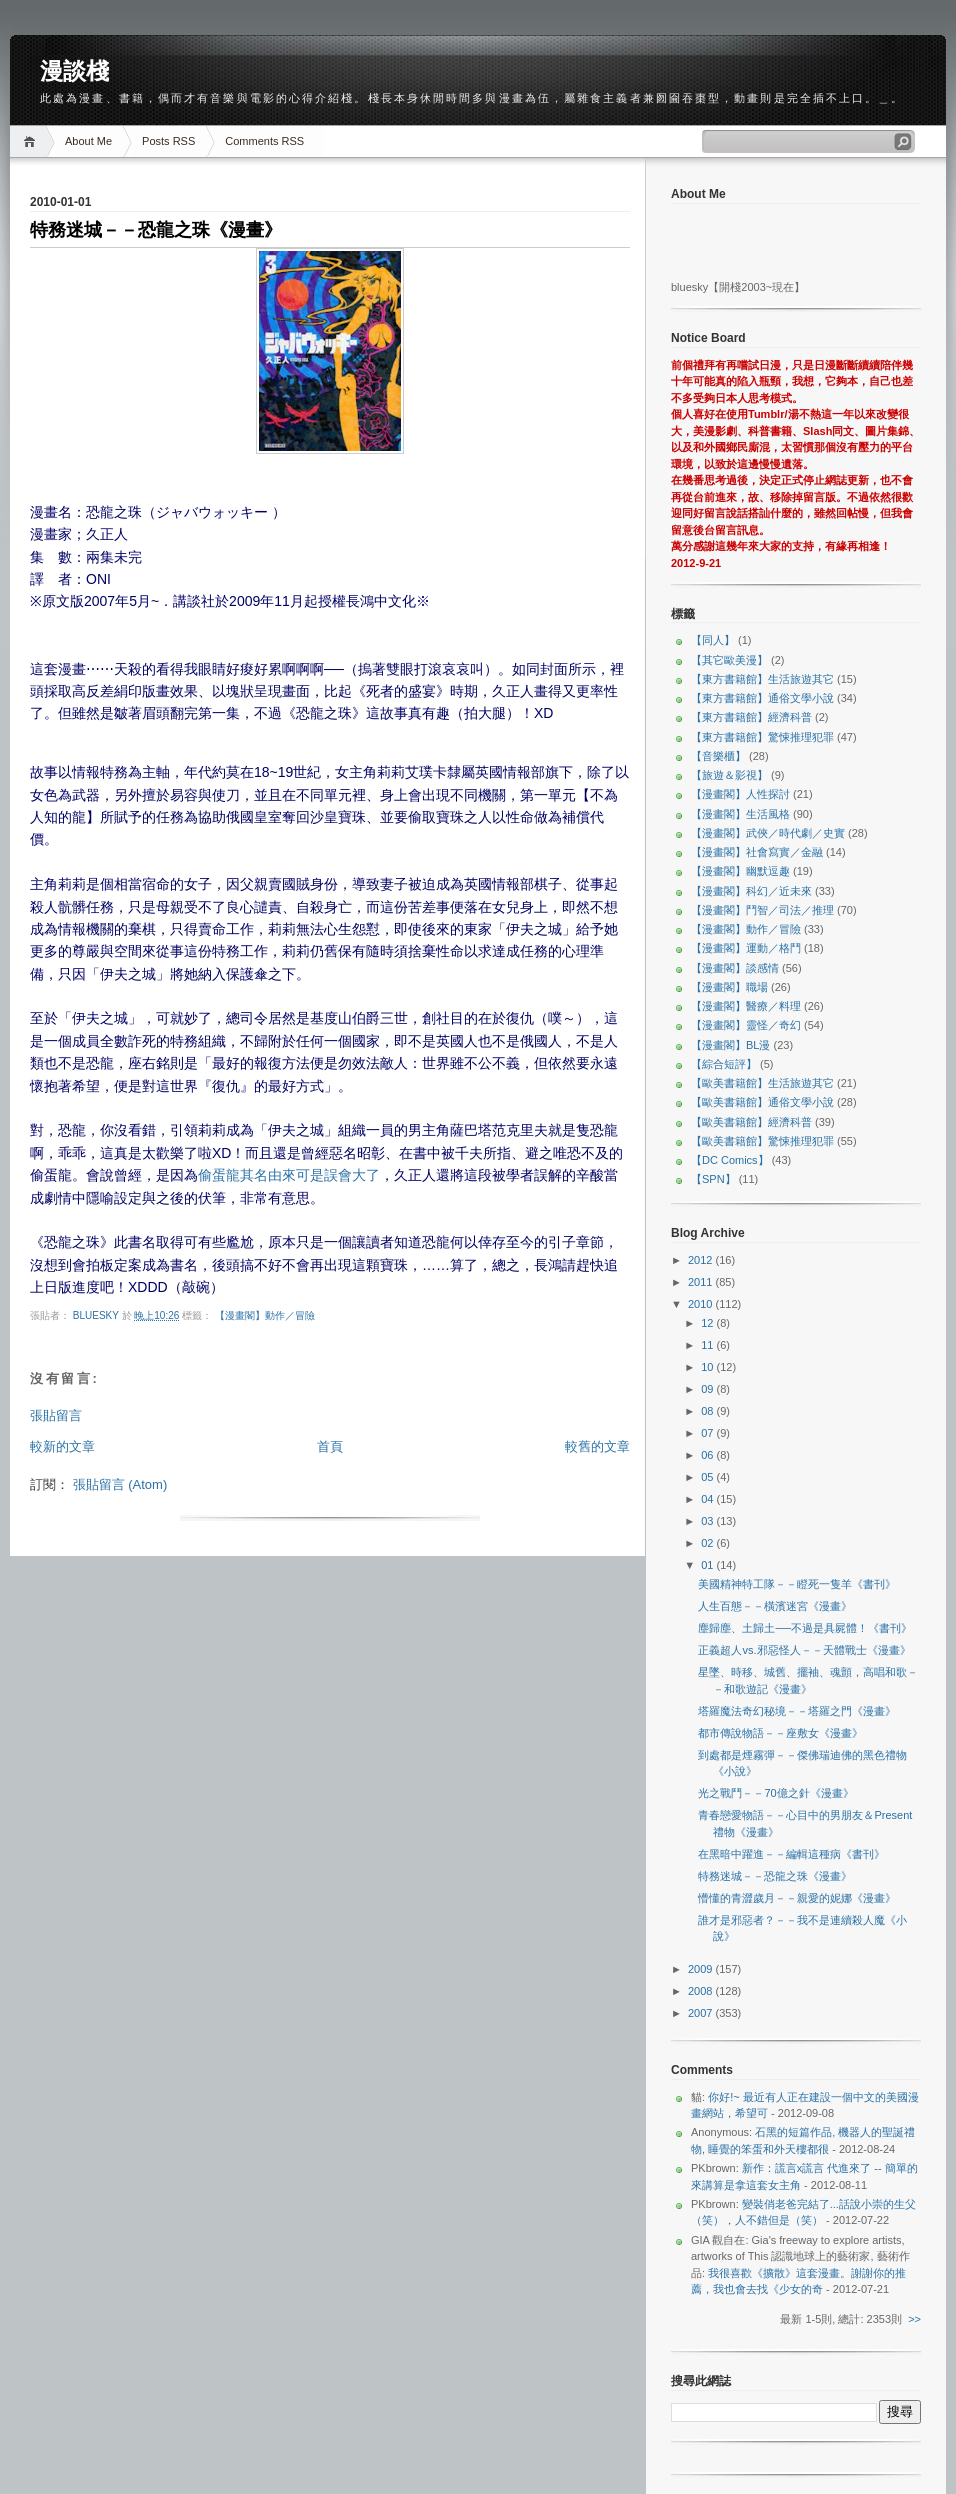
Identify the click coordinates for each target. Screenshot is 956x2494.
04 (708, 1499)
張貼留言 (56, 1415)
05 (708, 1477)
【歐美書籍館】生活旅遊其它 (762, 1083)
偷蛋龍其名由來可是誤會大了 (289, 1175)
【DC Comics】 (730, 1160)
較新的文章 (62, 1446)
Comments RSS (264, 141)
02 (708, 1543)
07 (708, 1433)
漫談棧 (74, 71)
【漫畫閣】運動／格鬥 (746, 948)
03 (708, 1521)
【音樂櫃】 (718, 756)
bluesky (97, 1315)
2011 (702, 1282)
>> (914, 2319)
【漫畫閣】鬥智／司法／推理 (762, 910)
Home (32, 141)
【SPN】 (713, 1179)
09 (708, 1389)
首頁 (330, 1446)
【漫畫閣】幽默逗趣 (740, 871)
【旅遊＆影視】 (729, 775)
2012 (702, 1260)
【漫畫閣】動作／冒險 (265, 1315)
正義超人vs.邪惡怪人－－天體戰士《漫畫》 (804, 1650)
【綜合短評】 (724, 1064)
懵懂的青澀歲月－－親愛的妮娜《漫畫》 (797, 1898)
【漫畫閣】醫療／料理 (746, 1006)
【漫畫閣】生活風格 (740, 814)
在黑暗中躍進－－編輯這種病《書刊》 (791, 1854)
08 (708, 1411)
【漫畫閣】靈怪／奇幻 (746, 1025)
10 (708, 1367)
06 (708, 1455)
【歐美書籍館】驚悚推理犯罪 (762, 1141)
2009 (702, 1969)
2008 (702, 1991)
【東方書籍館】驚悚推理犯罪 (762, 737)
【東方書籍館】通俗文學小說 (762, 698)
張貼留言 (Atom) (120, 1484)
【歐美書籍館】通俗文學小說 (762, 1102)
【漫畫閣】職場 (729, 987)
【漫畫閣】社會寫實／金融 (757, 852)
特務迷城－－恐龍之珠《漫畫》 (775, 1876)
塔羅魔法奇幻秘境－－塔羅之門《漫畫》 (797, 1711)
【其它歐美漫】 (729, 660)
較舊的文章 (597, 1446)
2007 (702, 2013)
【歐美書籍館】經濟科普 (751, 1122)
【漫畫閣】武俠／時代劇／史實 (768, 833)
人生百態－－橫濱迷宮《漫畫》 (775, 1606)
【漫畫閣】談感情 (735, 968)
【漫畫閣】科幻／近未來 (751, 891)
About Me (88, 141)
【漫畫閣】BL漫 (730, 1045)
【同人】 (713, 640)
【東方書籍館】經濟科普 (751, 717)
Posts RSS (168, 141)
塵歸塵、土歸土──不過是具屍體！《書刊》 (805, 1628)
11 (708, 1345)
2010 (702, 1304)
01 (708, 1565)
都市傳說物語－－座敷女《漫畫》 (780, 1733)
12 (708, 1323)
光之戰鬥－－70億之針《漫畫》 (775, 1793)
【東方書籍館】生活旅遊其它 (762, 679)
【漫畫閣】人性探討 (740, 794)
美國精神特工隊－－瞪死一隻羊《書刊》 (797, 1584)
